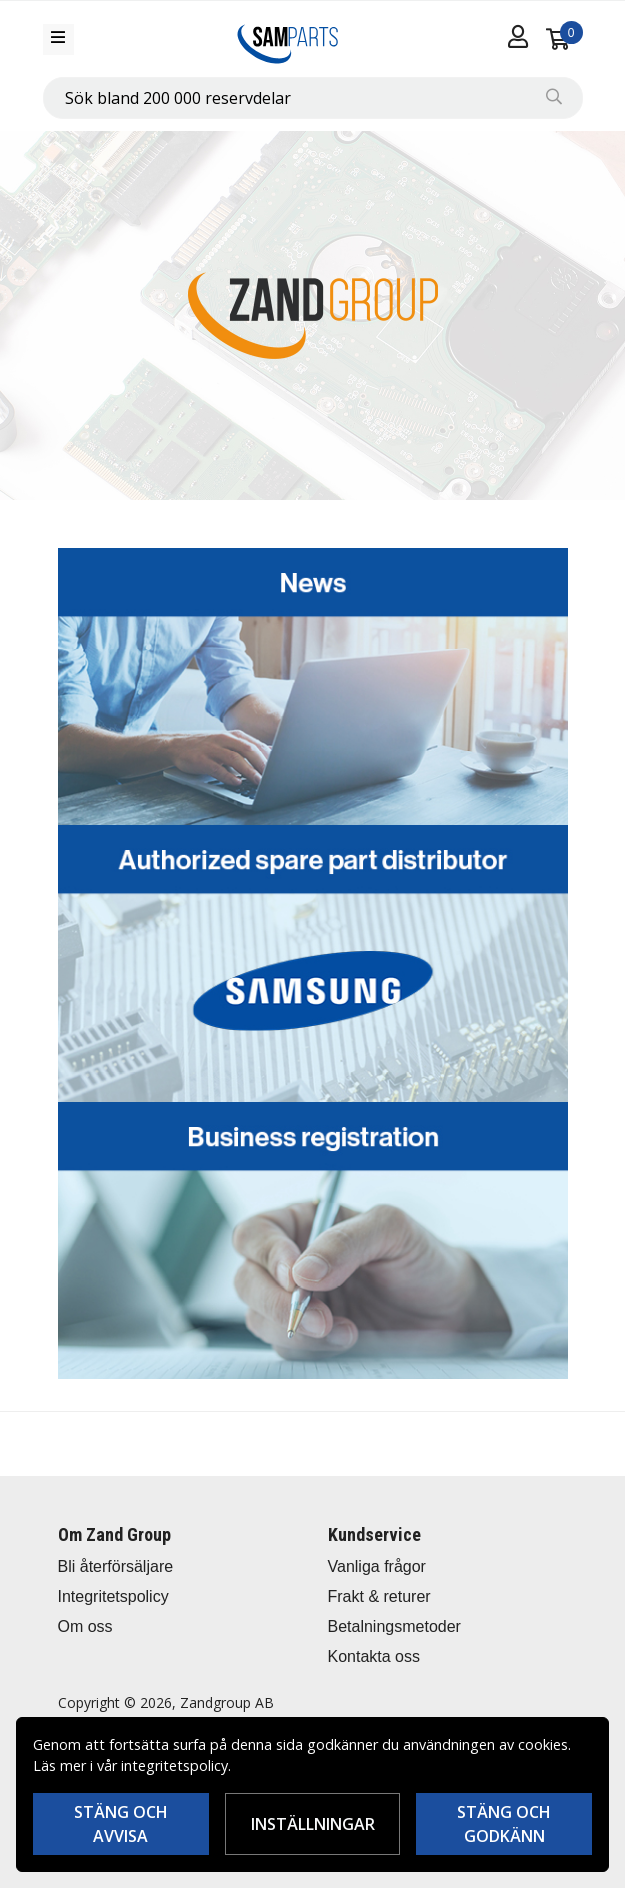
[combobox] (313, 98)
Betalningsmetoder (394, 1626)
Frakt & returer (379, 1596)
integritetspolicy (174, 1765)
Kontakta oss (374, 1656)
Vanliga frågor (377, 1566)
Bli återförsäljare (116, 1566)
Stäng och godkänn (504, 1824)
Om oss (85, 1626)
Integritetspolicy (113, 1596)
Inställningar (313, 1824)
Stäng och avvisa (121, 1824)
